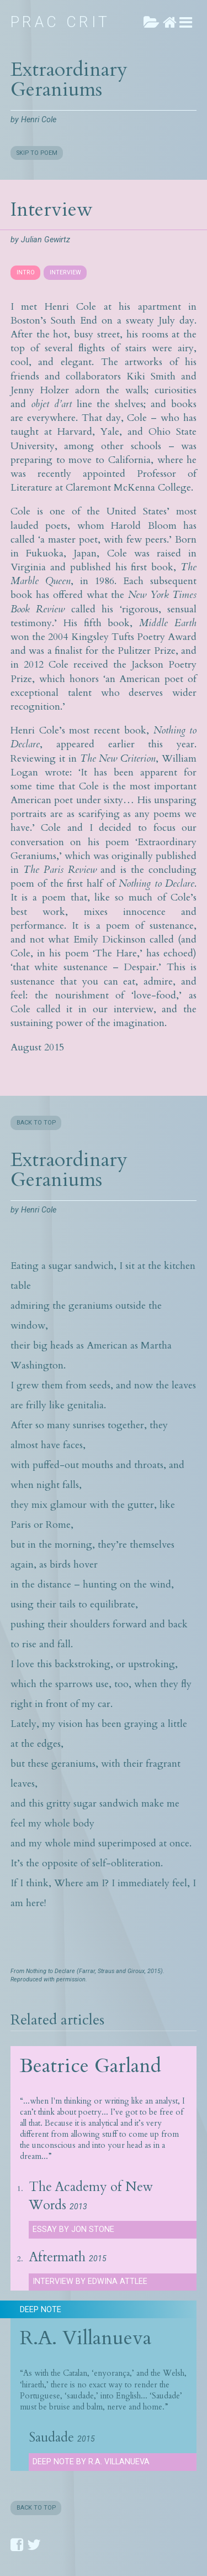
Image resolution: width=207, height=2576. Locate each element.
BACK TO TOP (36, 1122)
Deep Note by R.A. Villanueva (91, 2461)
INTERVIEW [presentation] (65, 272)
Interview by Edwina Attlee (90, 2281)
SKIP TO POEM (37, 153)
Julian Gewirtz (45, 239)
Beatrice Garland (90, 2065)
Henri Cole (38, 119)
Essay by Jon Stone (73, 2229)
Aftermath (57, 2257)
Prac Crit (60, 22)
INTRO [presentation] (26, 272)
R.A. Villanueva (85, 2337)
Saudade (51, 2438)
